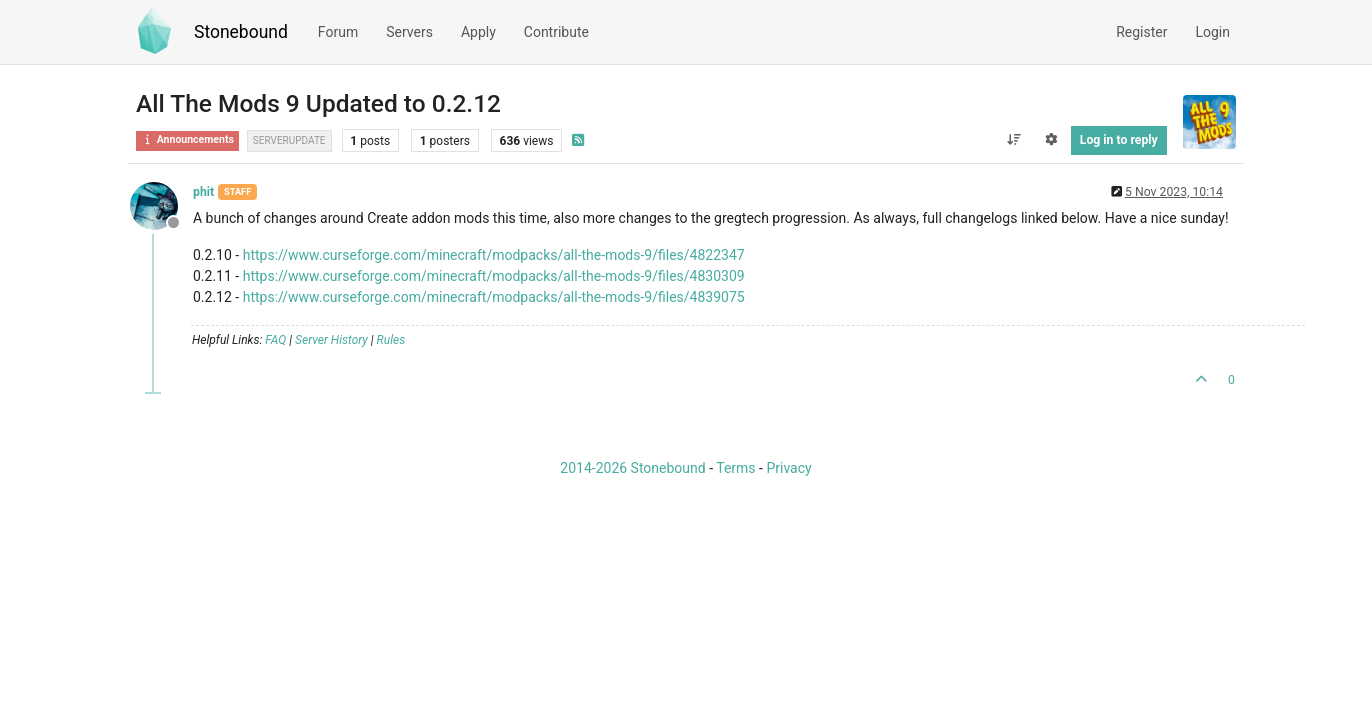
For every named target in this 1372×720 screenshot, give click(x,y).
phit (203, 192)
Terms (735, 468)
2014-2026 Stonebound (632, 468)
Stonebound (241, 32)
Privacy (788, 468)
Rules (391, 340)
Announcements (187, 139)
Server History (331, 340)
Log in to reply (1119, 140)
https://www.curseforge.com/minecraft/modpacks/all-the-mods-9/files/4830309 (494, 276)
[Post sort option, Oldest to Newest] (1013, 140)
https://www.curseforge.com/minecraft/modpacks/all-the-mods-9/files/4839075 (494, 297)
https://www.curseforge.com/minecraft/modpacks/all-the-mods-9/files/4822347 (494, 255)
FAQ (275, 340)
